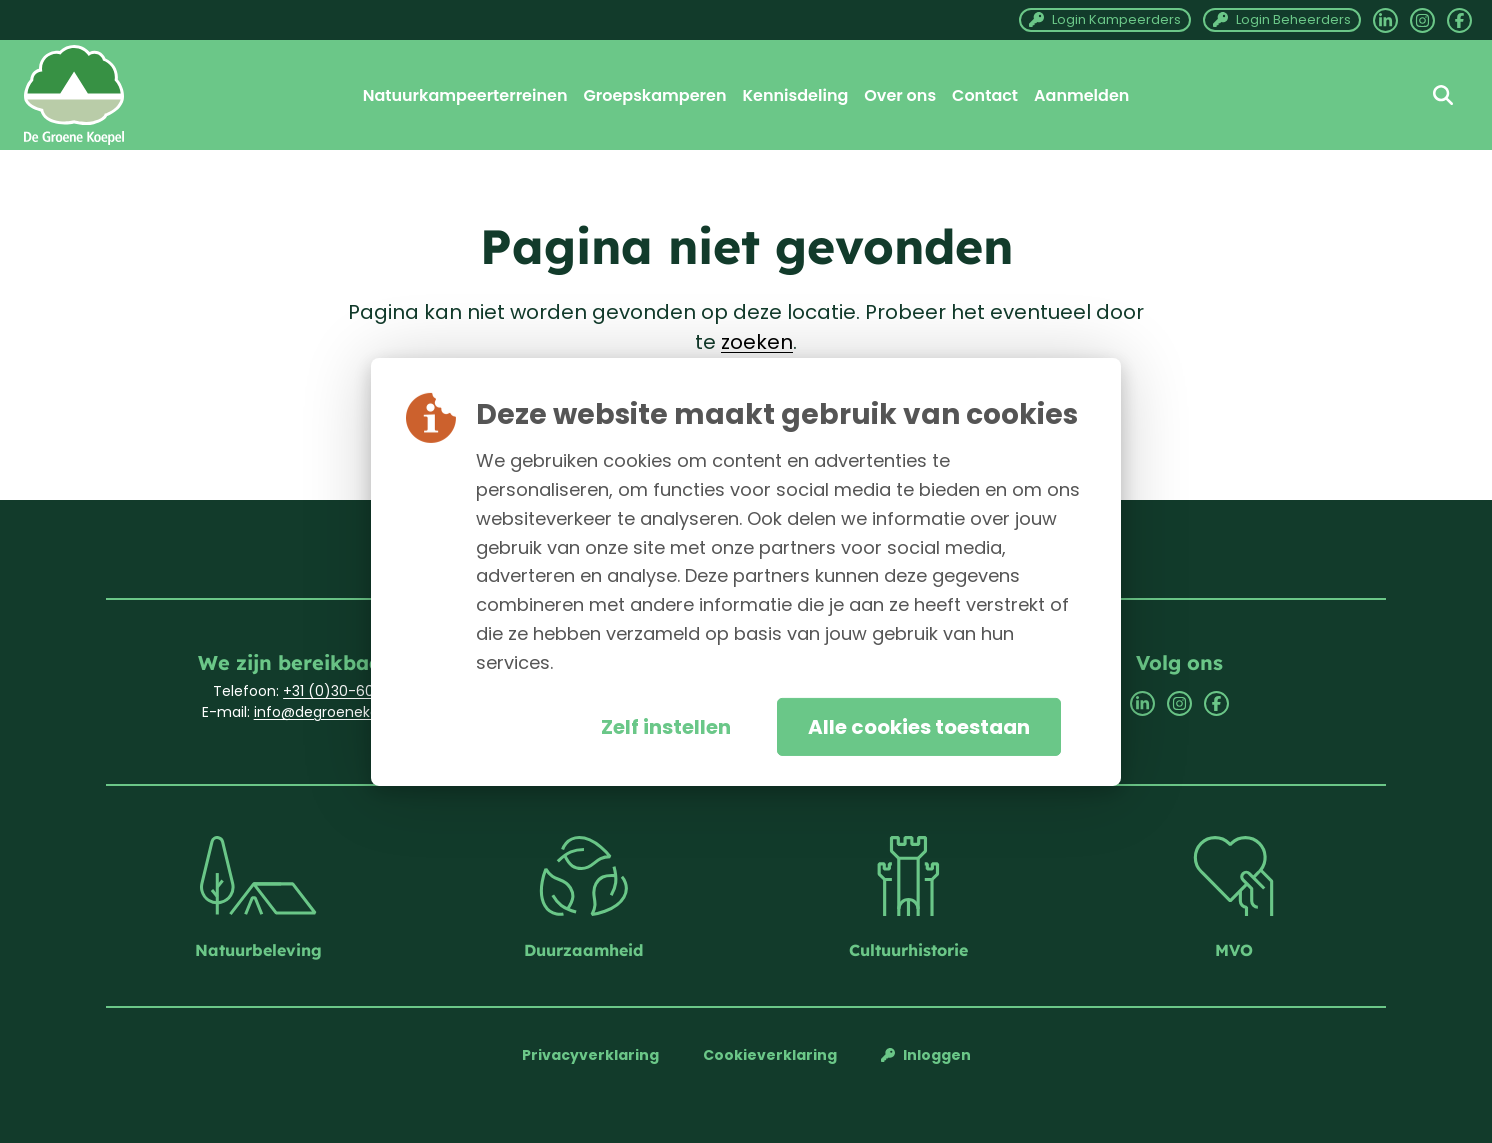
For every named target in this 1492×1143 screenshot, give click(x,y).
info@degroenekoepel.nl (339, 712)
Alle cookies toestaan (919, 727)
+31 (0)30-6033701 (347, 691)
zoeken (757, 342)
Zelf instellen (666, 727)
